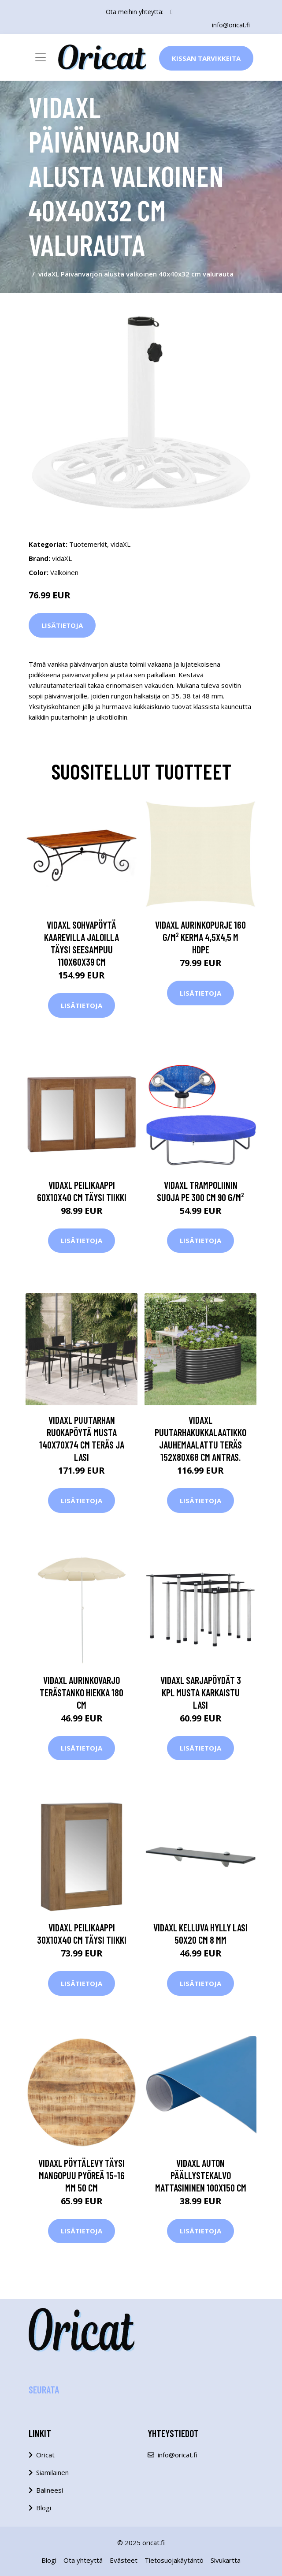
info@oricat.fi (231, 25)
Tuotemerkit (88, 544)
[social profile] (171, 12)
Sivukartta (226, 2560)
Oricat (45, 2454)
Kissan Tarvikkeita (206, 58)
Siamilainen (52, 2472)
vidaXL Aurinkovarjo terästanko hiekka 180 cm (81, 1692)
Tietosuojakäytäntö (174, 2560)
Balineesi (49, 2490)
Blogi (43, 2507)
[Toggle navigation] (40, 57)
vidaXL (120, 544)
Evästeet (123, 2560)
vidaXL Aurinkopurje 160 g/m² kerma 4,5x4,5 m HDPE (200, 937)
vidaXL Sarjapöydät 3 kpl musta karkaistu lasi (200, 1692)
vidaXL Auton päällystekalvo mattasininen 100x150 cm (200, 2175)
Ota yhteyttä (83, 2560)
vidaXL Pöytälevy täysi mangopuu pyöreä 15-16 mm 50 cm (81, 2175)
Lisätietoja (62, 625)
